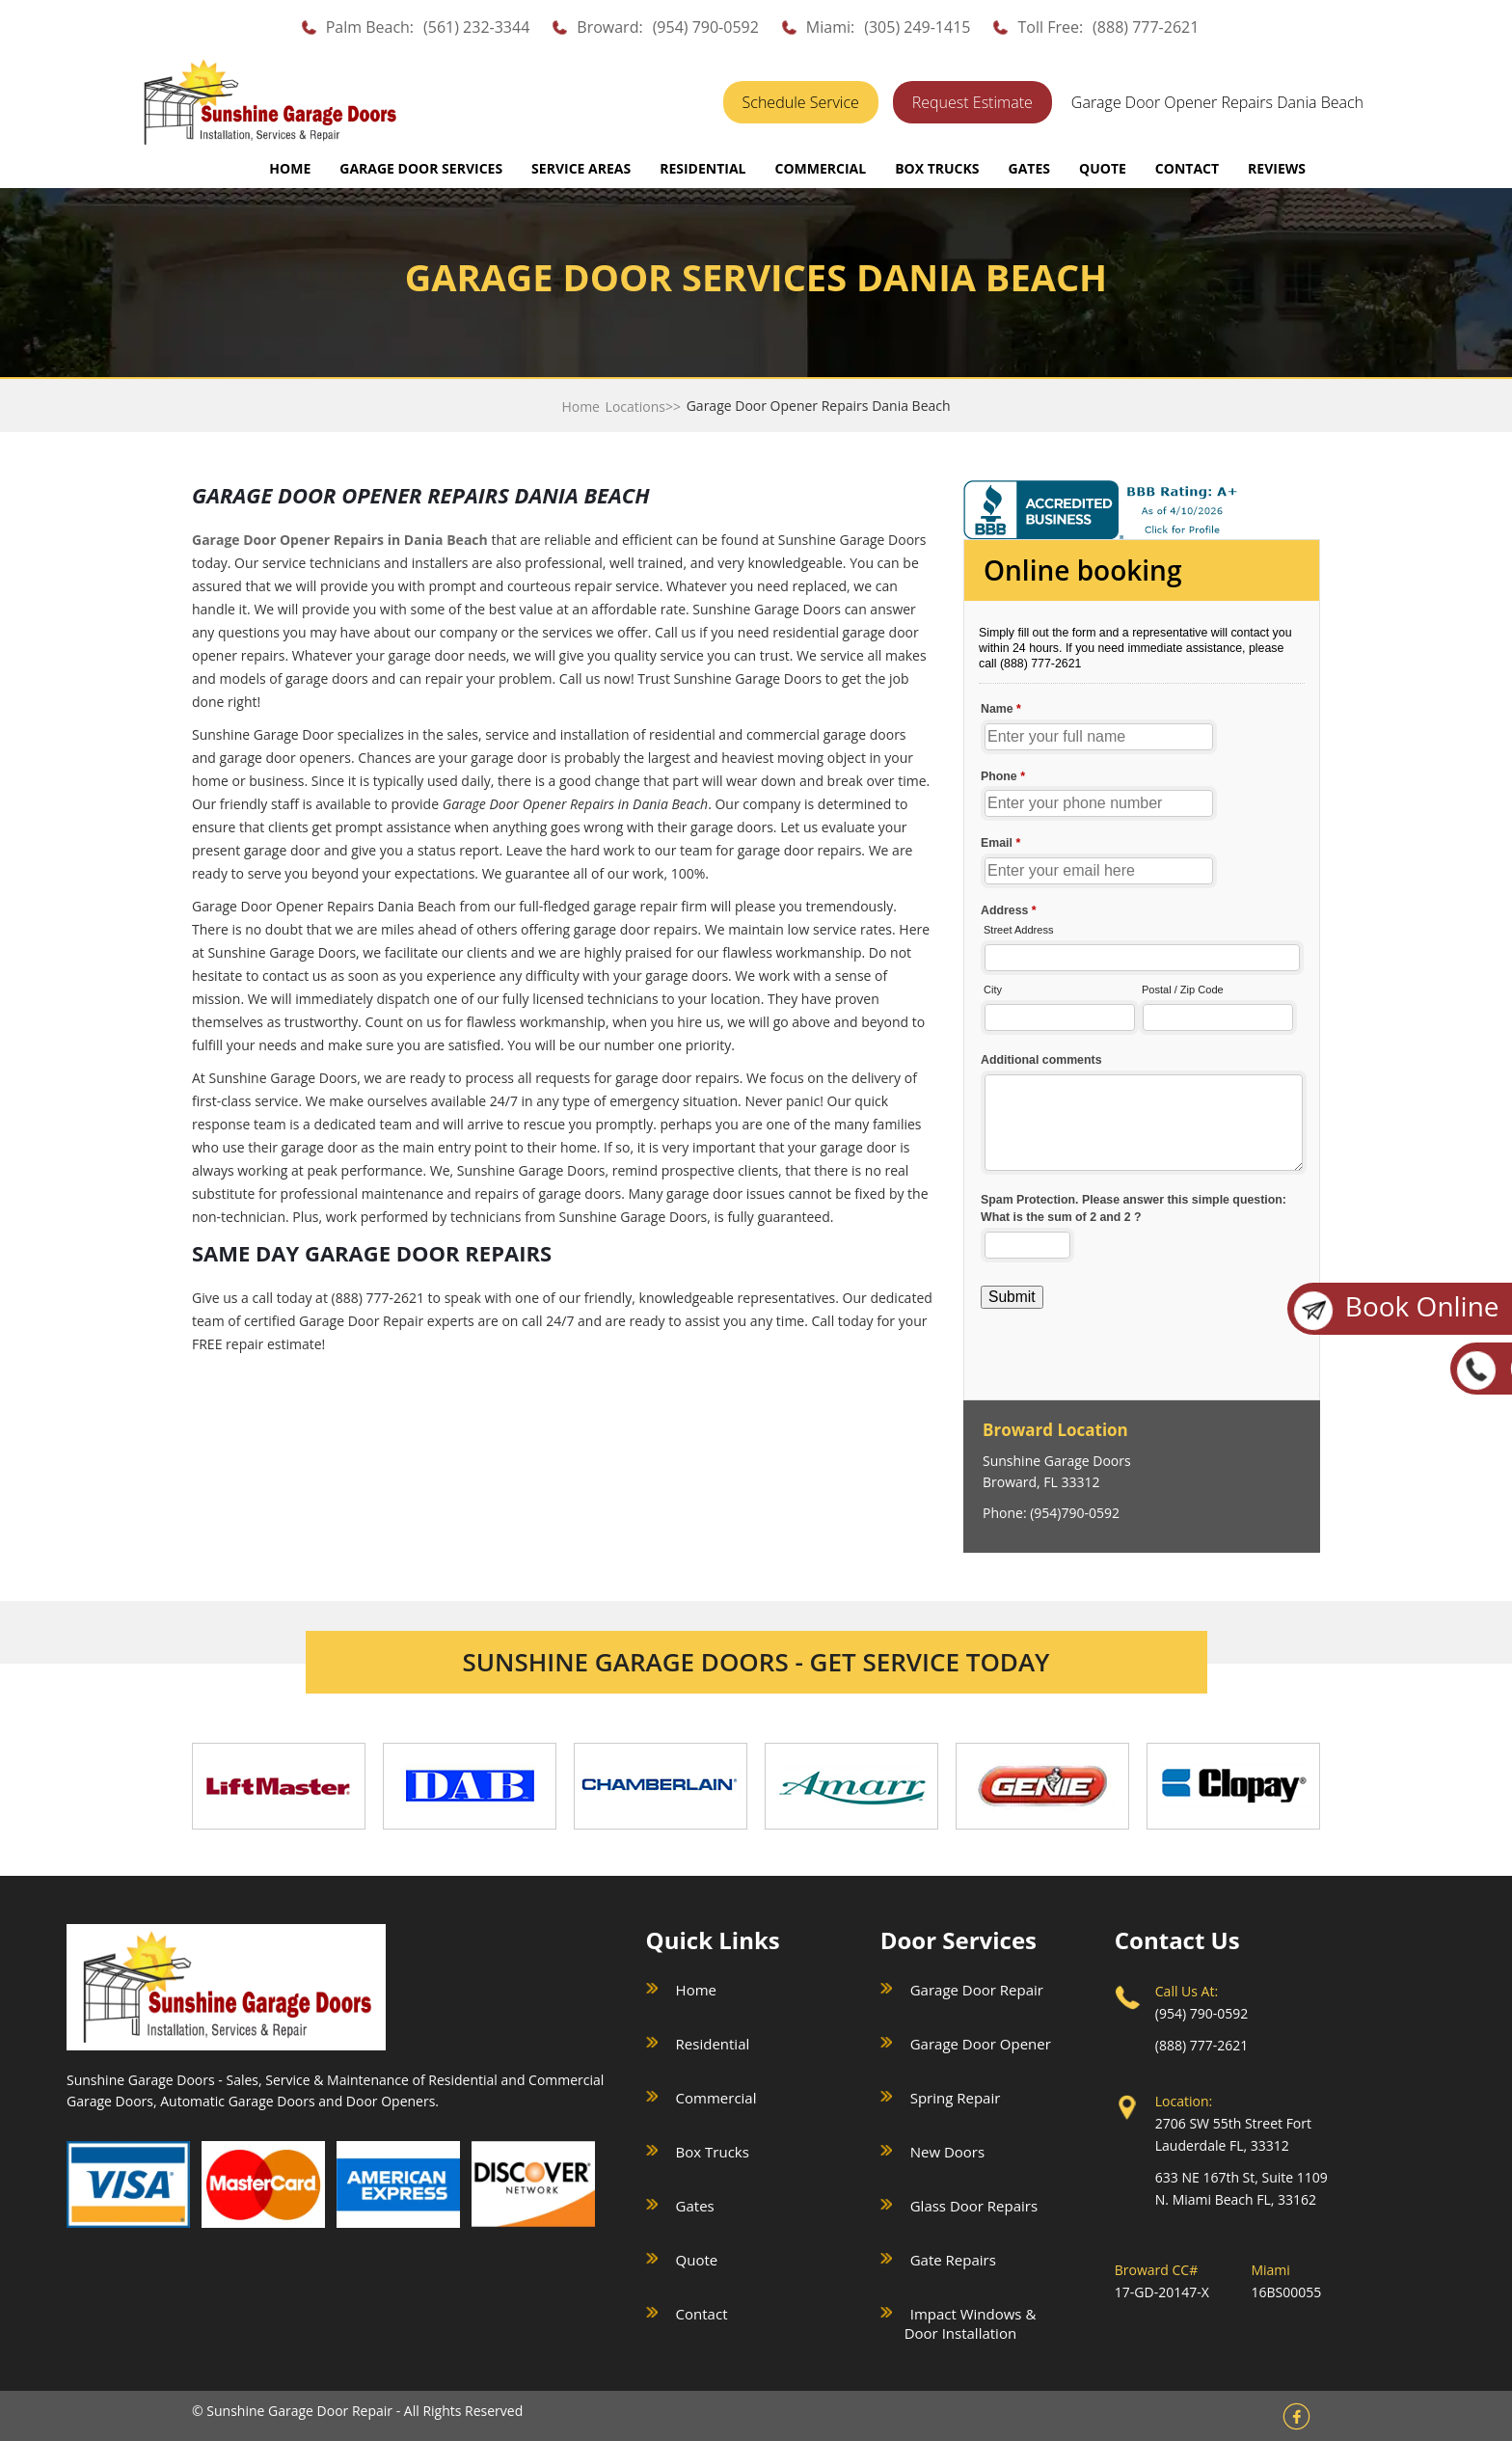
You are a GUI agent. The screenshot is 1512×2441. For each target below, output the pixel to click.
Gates (695, 2205)
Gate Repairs (953, 2259)
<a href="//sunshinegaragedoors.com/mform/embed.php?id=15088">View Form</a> (1141, 967)
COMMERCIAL (820, 168)
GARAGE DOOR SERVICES (420, 168)
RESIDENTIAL (702, 168)
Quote (697, 2259)
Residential (713, 2043)
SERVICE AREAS (581, 168)
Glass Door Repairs (974, 2205)
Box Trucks (712, 2151)
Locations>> (643, 406)
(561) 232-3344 (476, 27)
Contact (702, 2313)
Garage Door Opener (980, 2043)
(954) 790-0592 (706, 27)
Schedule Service (800, 102)
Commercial (716, 2097)
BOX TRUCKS (937, 168)
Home (289, 168)
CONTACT (1187, 168)
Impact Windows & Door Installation (970, 2323)
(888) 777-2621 (1146, 27)
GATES (1029, 168)
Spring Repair (955, 2097)
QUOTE (1102, 168)
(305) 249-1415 (917, 27)
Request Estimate (972, 102)
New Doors (947, 2151)
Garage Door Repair (976, 1989)
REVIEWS (1277, 168)
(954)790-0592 (1075, 1513)
